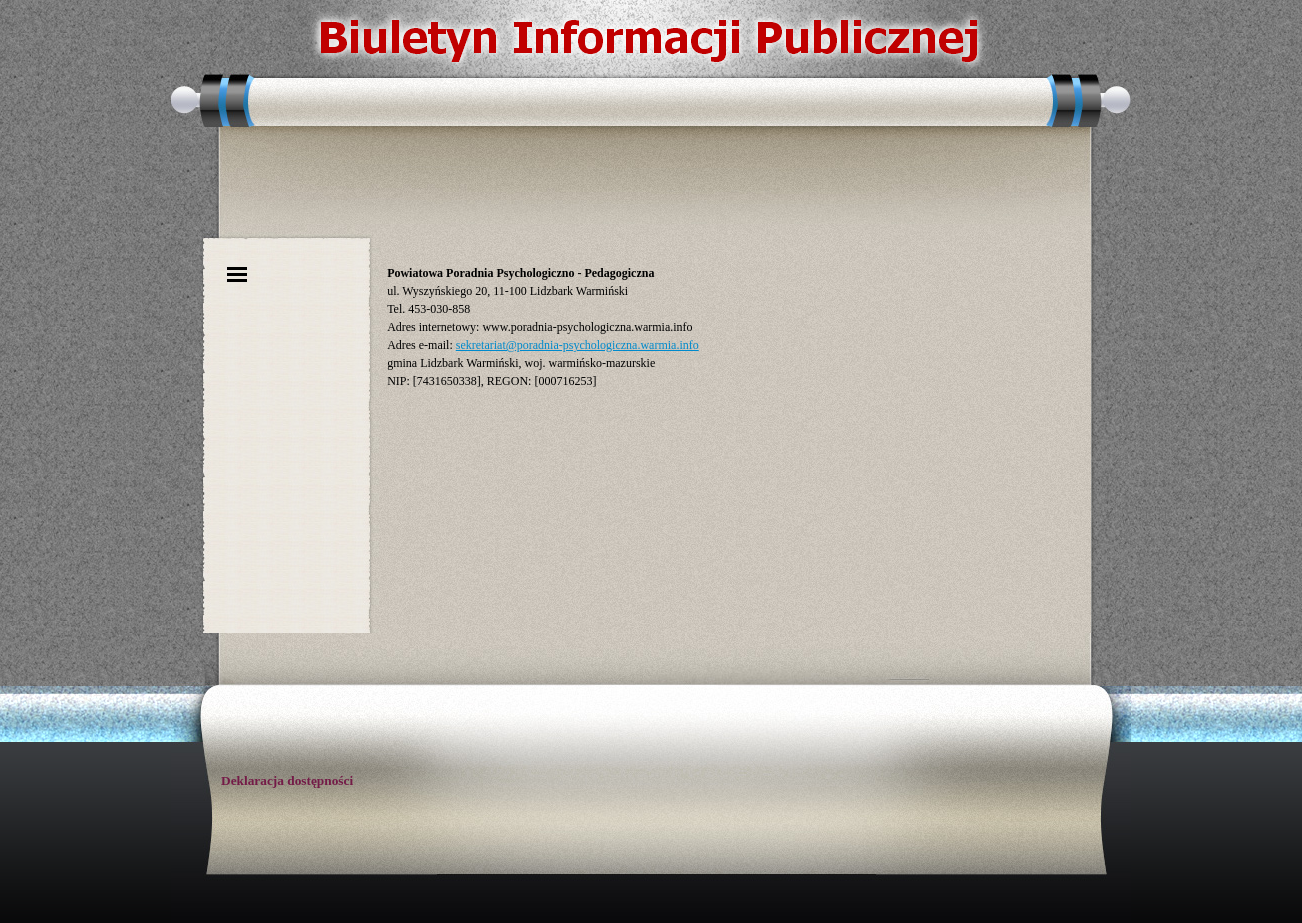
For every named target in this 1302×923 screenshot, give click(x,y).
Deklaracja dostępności (287, 780)
